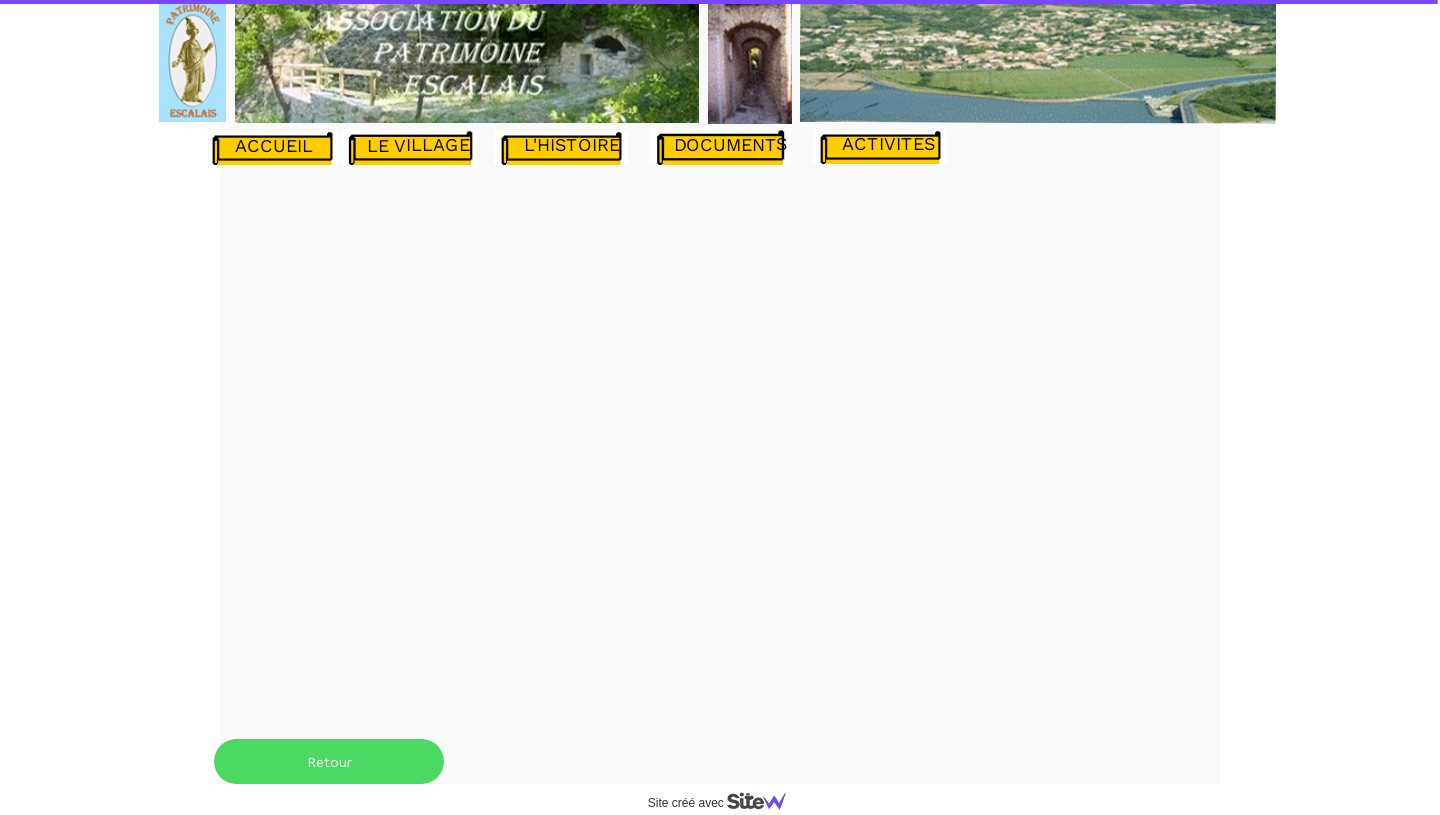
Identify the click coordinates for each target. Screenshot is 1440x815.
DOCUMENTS (731, 143)
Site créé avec (725, 803)
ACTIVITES (889, 143)
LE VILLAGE (418, 144)
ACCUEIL (274, 145)
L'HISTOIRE (572, 144)
